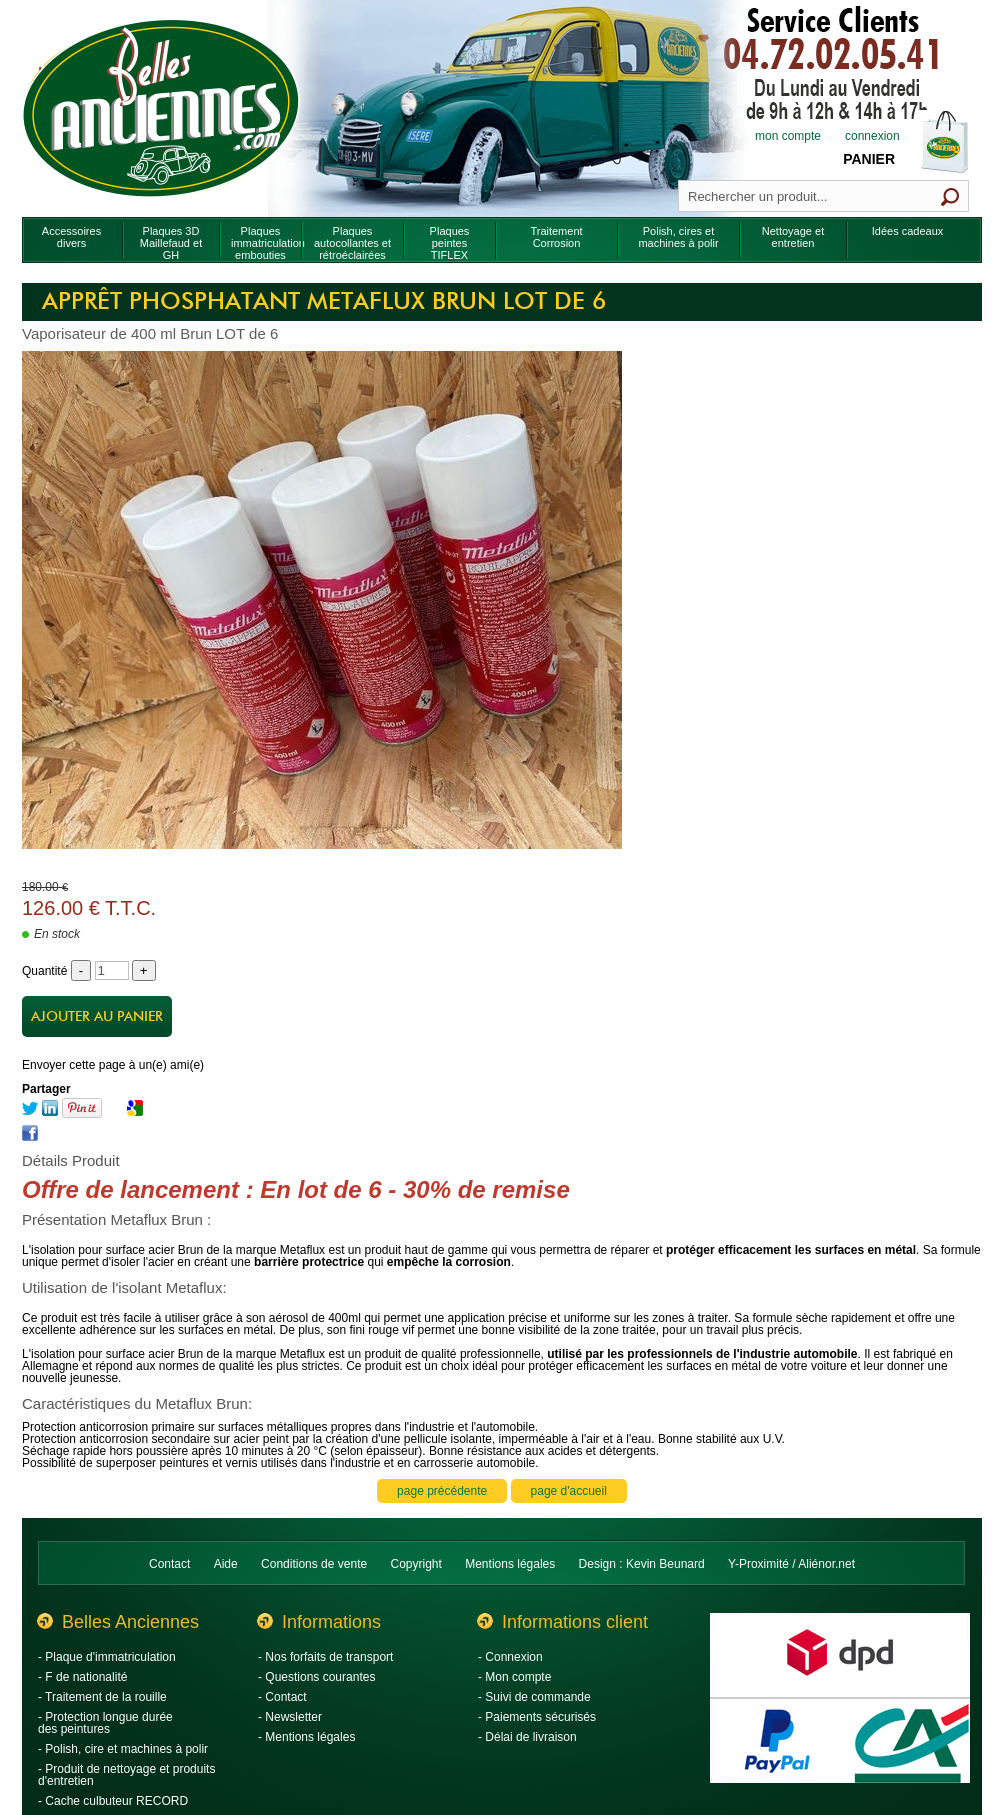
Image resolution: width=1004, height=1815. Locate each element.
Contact (169, 1564)
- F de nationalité (82, 1677)
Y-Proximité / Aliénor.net (791, 1564)
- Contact (282, 1697)
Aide (226, 1564)
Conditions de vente (314, 1564)
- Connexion (510, 1657)
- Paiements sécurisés (537, 1717)
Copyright (416, 1564)
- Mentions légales (306, 1737)
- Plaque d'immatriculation (107, 1657)
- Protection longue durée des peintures (105, 1723)
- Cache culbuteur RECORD (113, 1801)
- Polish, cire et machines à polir (123, 1749)
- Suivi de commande (534, 1697)
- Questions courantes (316, 1677)
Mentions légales (510, 1564)
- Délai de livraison (527, 1737)
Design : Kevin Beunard (642, 1564)
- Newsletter (290, 1717)
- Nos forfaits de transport (325, 1657)
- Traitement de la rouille (102, 1697)
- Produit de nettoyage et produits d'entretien (126, 1775)
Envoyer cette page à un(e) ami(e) (113, 1065)
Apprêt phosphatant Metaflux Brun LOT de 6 (324, 302)
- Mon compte (514, 1677)
